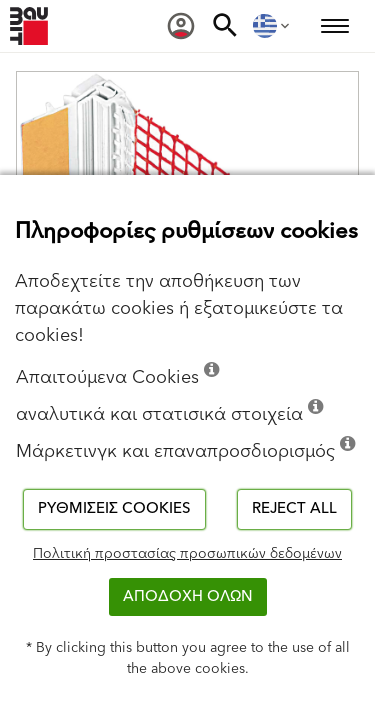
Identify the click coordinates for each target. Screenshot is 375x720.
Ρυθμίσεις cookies (114, 508)
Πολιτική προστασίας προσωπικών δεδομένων (187, 554)
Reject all (294, 508)
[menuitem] (181, 26)
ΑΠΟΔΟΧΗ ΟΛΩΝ (188, 596)
